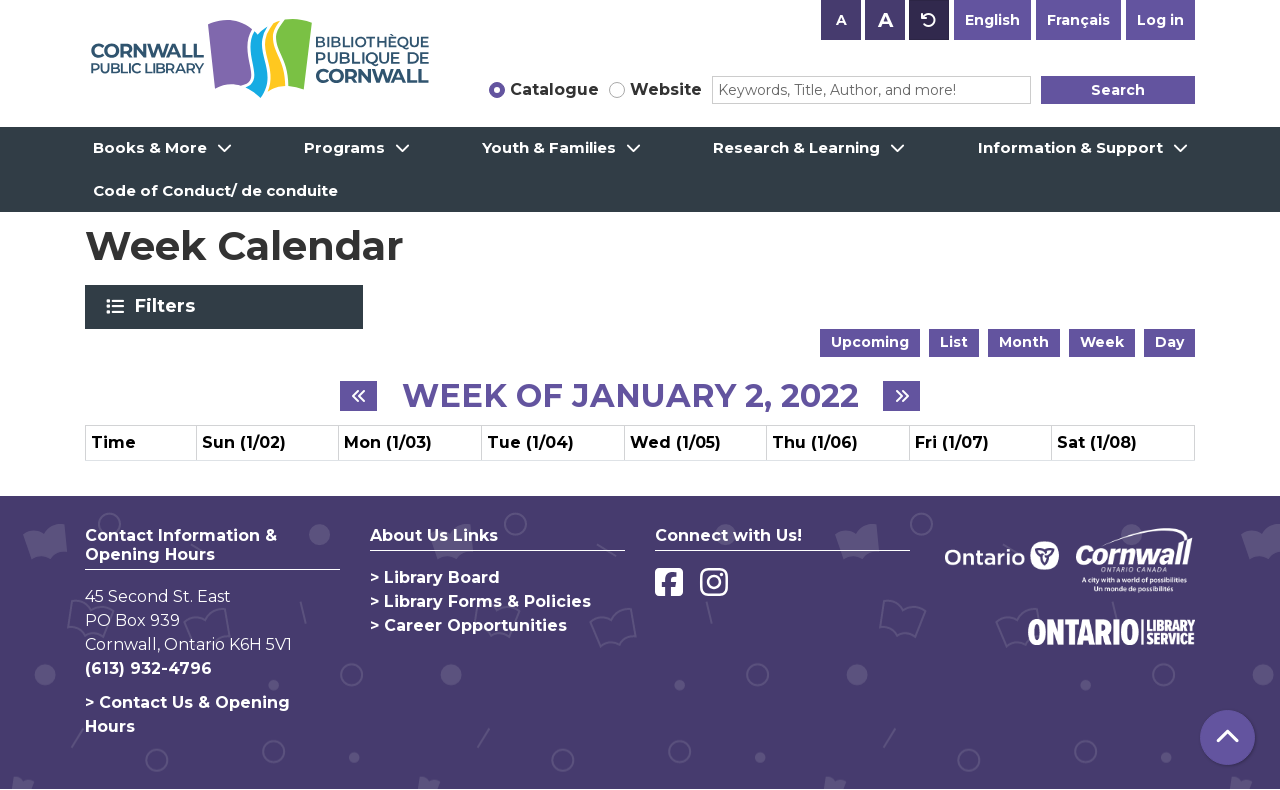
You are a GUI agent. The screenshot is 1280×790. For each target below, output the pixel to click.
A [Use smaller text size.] (841, 20)
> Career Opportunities (468, 625)
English (992, 20)
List (954, 342)
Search (1118, 90)
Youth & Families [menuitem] (549, 147)
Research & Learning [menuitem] (796, 147)
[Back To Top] (1227, 737)
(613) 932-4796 (148, 668)
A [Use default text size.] (929, 20)
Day (1169, 342)
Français (1078, 20)
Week (1102, 342)
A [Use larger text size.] (885, 20)
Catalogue (554, 89)
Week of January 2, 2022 (630, 396)
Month (1024, 342)
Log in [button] (1160, 20)
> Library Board (435, 577)
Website (666, 89)
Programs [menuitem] (344, 147)
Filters (168, 306)
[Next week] (901, 396)
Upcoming (870, 342)
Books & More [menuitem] (150, 147)
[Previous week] (358, 396)
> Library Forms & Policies (480, 601)
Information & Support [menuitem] (1070, 147)
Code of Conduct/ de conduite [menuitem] (215, 190)
